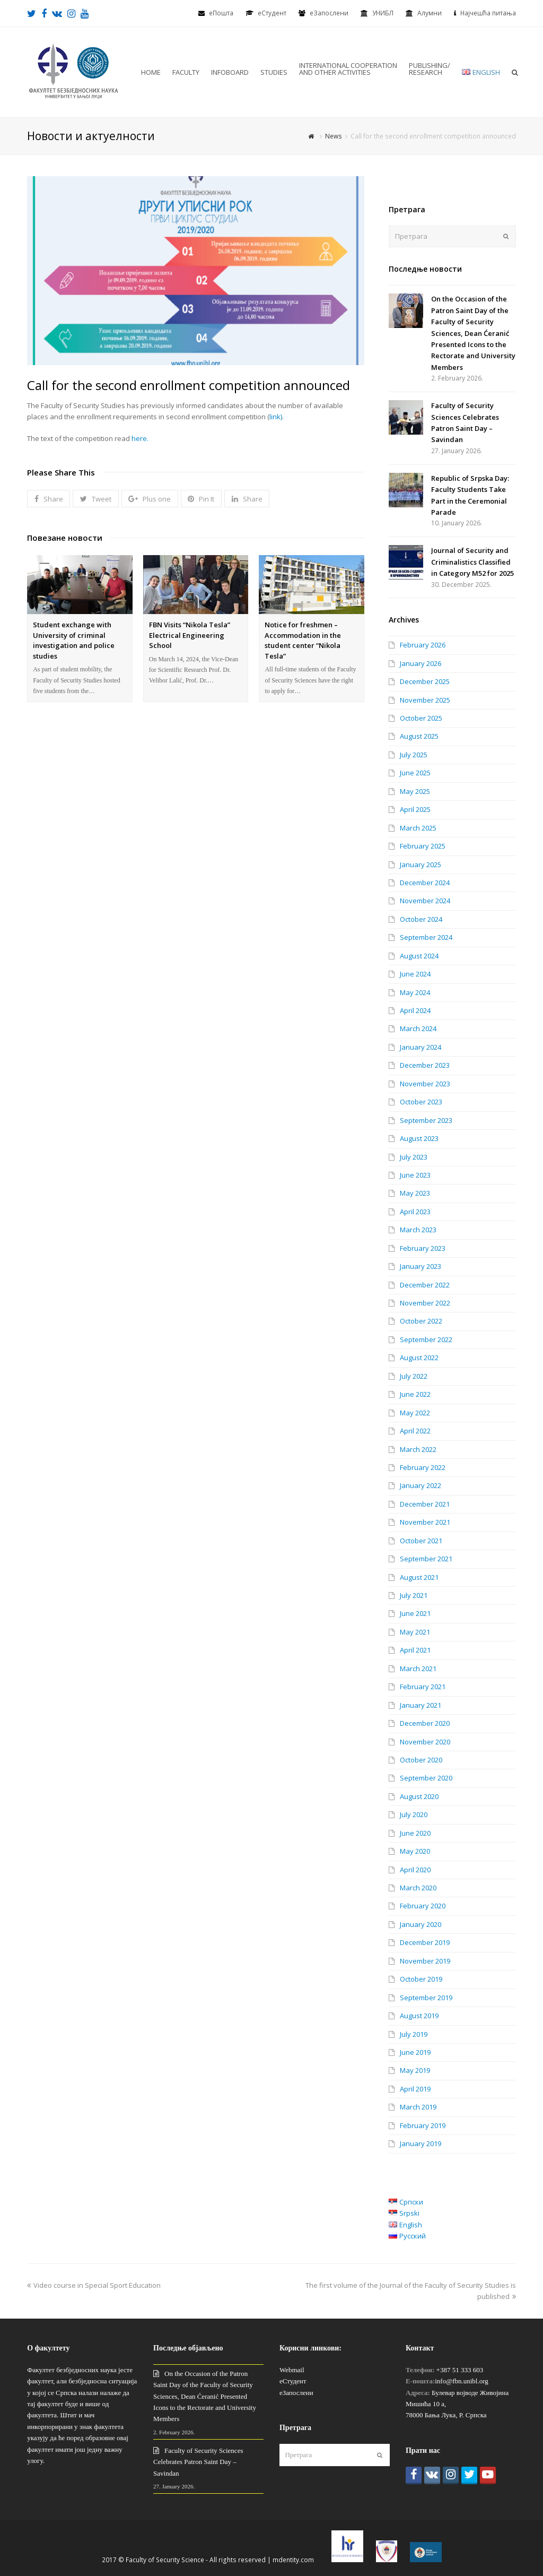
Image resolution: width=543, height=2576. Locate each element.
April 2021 (415, 1650)
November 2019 (425, 1961)
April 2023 (415, 1211)
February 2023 (422, 1248)
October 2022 (421, 1321)
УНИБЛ (382, 13)
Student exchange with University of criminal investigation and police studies (74, 640)
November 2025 (425, 700)
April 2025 (415, 809)
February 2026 (422, 645)
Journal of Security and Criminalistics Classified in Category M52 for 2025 (472, 562)
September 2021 (426, 1558)
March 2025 (418, 828)
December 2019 (425, 1942)
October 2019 (421, 1979)
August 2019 (419, 2015)
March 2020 (418, 1887)
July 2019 (413, 2034)
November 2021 (425, 1522)
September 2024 (426, 937)
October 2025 (421, 718)
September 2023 (426, 1120)
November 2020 (425, 1742)
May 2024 (415, 992)
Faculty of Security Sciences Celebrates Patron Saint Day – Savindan (198, 2462)
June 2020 (415, 1833)
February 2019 (422, 2125)
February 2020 (422, 1906)
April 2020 (415, 1869)
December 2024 (425, 882)
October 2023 (421, 1102)
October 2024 (421, 919)
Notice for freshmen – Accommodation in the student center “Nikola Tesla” (303, 640)
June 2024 (415, 974)
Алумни (429, 13)
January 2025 (420, 864)
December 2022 (425, 1285)
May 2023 (415, 1193)
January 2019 (420, 2143)
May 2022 (415, 1412)
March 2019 (418, 2107)
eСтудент (272, 13)
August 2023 (419, 1138)
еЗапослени (329, 13)
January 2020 (420, 1924)
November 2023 (425, 1083)
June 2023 (415, 1175)
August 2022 (419, 1357)
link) (275, 416)
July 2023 (413, 1157)
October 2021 (421, 1540)
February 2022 (422, 1467)
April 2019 (415, 2089)
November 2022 (425, 1303)
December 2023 (425, 1065)
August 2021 (419, 1577)
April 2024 (415, 1010)
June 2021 (415, 1613)
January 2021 (420, 1705)
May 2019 (415, 2070)
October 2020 (421, 1760)
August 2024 (419, 956)
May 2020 (415, 1851)
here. (140, 438)
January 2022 (420, 1485)
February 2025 (422, 846)
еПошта (221, 13)
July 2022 (413, 1376)
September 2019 (426, 1997)
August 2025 (419, 736)
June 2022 (415, 1394)
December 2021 (425, 1504)
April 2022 (415, 1431)
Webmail (291, 2370)
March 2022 (418, 1449)
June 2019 (415, 2052)
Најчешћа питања (488, 13)
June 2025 (415, 772)
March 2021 (418, 1668)
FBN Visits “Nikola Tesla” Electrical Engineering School (189, 635)
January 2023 (420, 1266)
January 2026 (420, 663)
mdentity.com (293, 2559)
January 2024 (420, 1047)
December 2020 (425, 1723)
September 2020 (426, 1778)
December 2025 (425, 681)
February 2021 (422, 1686)
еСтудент (292, 2381)
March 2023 (418, 1229)
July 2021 (413, 1595)
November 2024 (425, 900)
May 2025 (415, 791)
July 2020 (413, 1814)
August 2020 (419, 1796)
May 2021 (415, 1632)
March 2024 (418, 1028)
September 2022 (426, 1339)
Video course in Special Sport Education (94, 2285)
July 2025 (413, 754)
